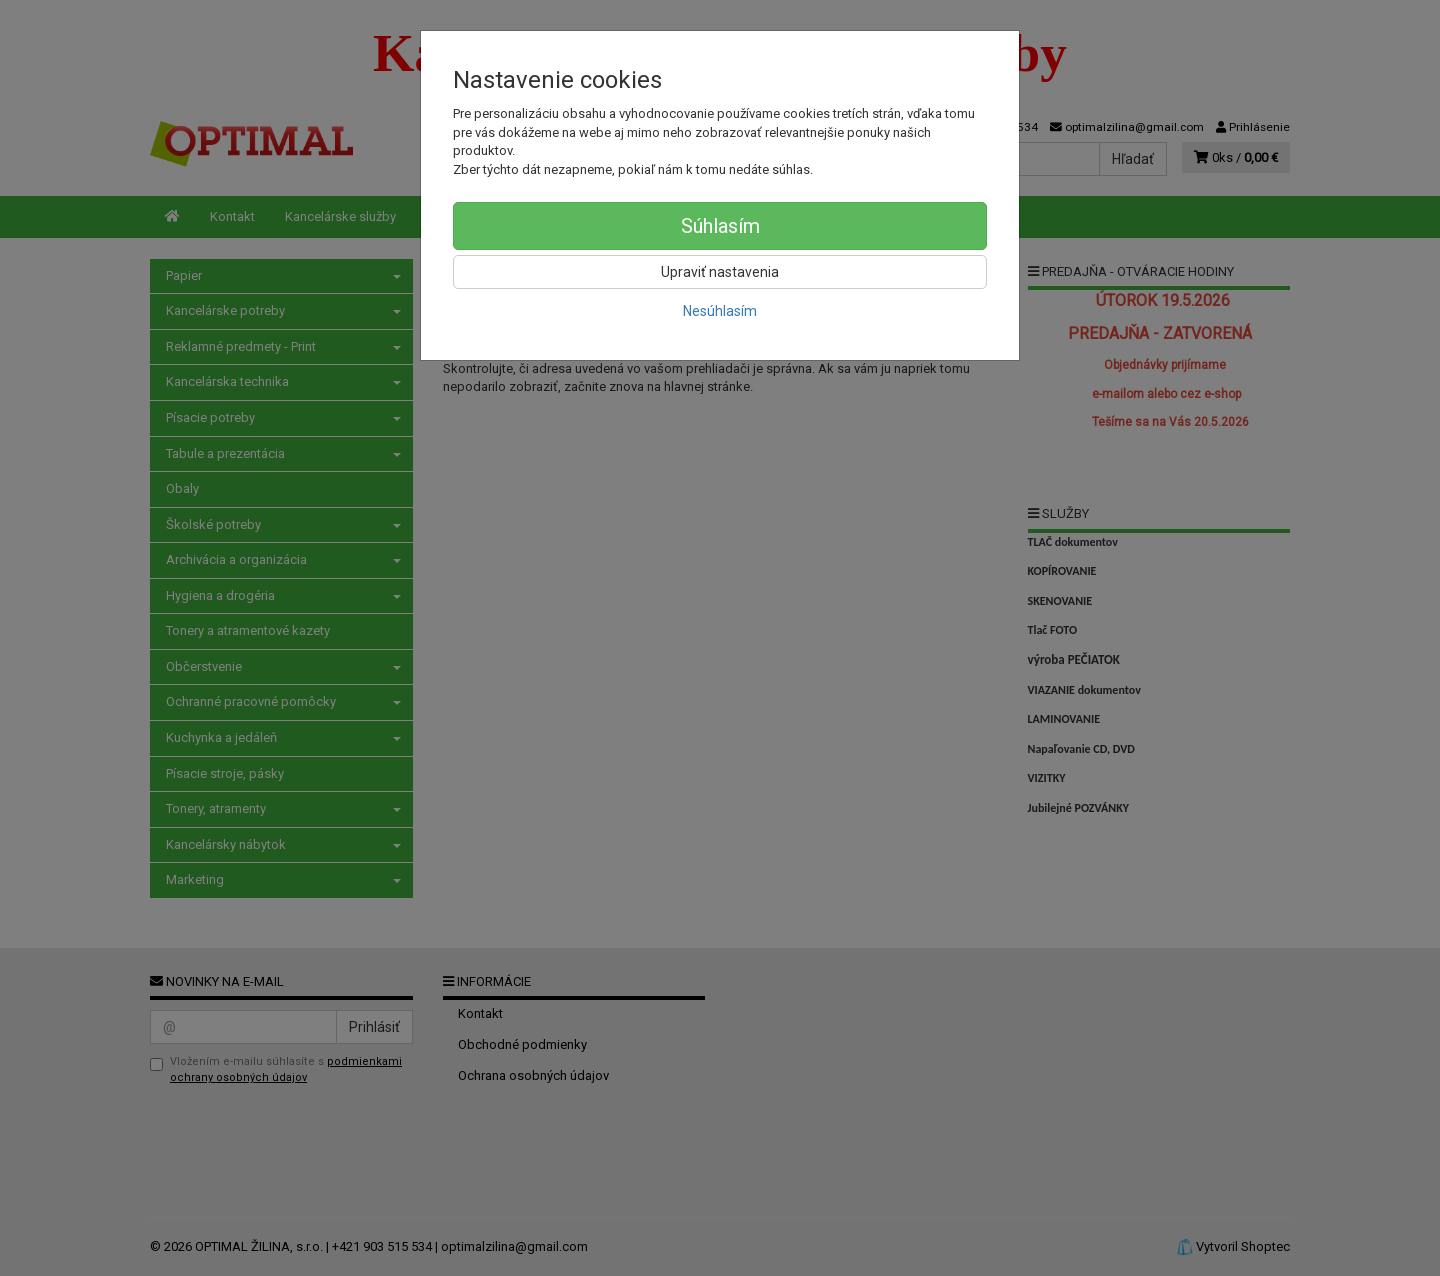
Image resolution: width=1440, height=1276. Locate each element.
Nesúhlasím (720, 311)
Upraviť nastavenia (720, 272)
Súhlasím (720, 226)
